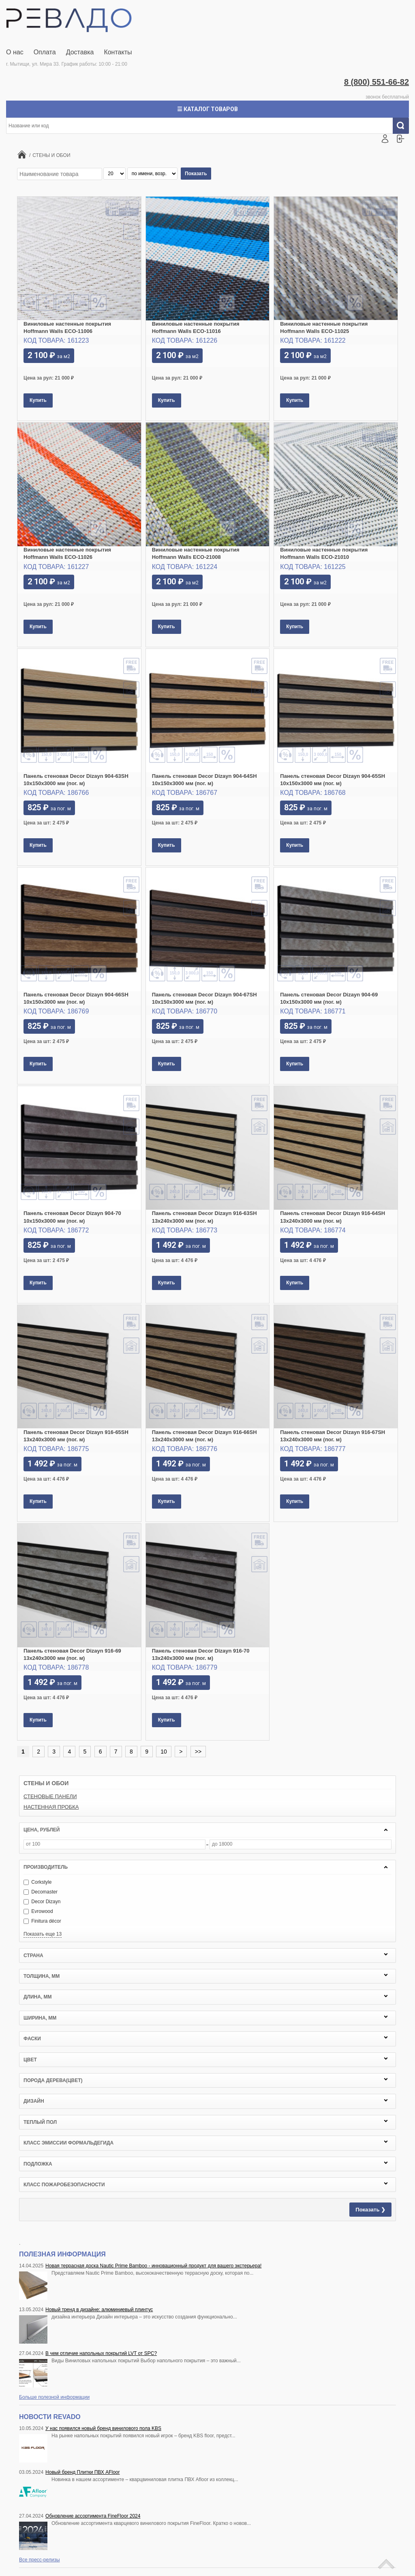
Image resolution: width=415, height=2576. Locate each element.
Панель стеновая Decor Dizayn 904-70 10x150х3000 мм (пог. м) (72, 1217)
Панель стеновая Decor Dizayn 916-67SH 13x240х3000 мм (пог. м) (332, 1436)
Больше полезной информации (54, 2397)
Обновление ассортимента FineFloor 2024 (92, 2516)
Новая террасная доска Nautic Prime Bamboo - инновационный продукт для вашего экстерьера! (153, 2266)
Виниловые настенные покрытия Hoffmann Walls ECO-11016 (196, 327)
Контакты (118, 52)
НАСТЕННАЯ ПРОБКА (51, 1807)
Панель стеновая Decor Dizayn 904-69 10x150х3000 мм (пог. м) (329, 998)
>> (198, 1751)
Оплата (45, 52)
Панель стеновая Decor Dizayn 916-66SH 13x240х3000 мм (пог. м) (204, 1436)
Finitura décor (42, 1921)
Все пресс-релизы (39, 2560)
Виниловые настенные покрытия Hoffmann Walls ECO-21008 (196, 553)
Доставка (80, 52)
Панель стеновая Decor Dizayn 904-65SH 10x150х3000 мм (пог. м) (332, 779)
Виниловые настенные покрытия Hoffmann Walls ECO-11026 (67, 553)
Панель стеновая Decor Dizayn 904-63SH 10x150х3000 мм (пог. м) (76, 779)
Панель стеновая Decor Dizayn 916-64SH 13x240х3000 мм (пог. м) (332, 1217)
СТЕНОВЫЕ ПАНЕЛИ (50, 1796)
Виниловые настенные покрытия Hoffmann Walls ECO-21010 (324, 553)
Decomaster (41, 1892)
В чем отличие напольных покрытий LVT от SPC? (101, 2353)
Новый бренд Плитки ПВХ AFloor (82, 2472)
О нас (15, 52)
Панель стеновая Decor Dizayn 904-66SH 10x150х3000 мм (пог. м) (76, 998)
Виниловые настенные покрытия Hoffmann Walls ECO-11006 (67, 327)
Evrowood (38, 1911)
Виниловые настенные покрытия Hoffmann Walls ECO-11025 (324, 327)
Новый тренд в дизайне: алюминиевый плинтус (99, 2309)
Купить (38, 400)
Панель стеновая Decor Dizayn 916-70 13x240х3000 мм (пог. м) (201, 1654)
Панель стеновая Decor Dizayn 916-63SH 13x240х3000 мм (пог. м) (204, 1217)
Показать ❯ (370, 2210)
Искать (404, 126)
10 (163, 1751)
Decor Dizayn (42, 1901)
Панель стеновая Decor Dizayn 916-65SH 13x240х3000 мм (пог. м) (76, 1436)
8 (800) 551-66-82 (376, 81)
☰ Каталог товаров (207, 109)
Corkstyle (37, 1882)
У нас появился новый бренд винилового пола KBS (103, 2428)
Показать (196, 173)
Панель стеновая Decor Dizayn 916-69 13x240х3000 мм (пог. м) (72, 1654)
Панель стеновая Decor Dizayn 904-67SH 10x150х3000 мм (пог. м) (204, 998)
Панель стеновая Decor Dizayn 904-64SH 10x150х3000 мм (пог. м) (204, 779)
